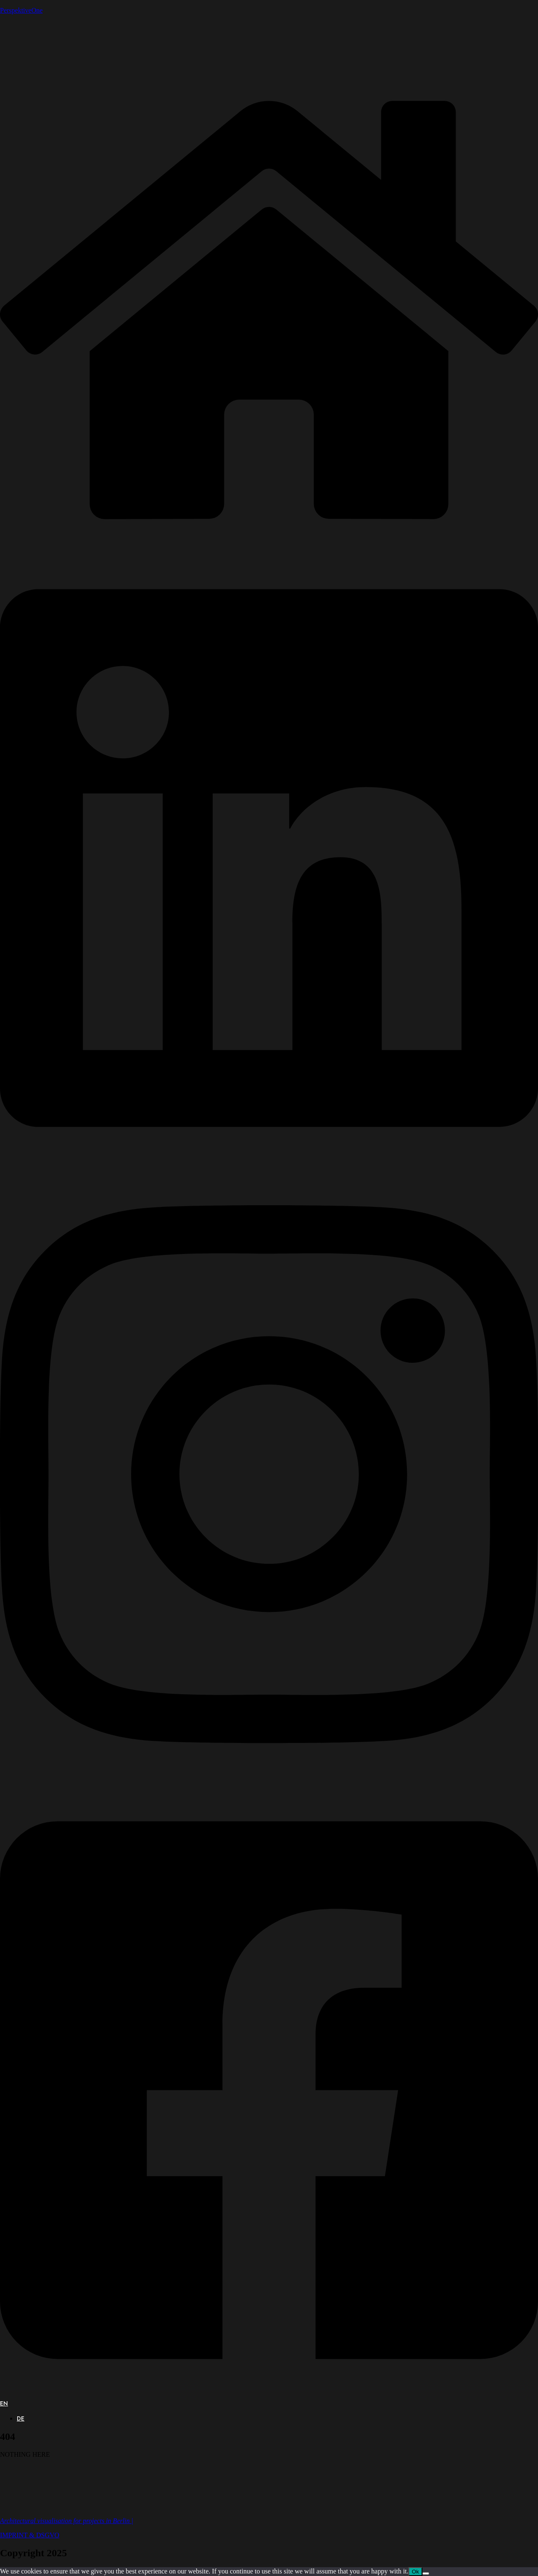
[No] (425, 2573)
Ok (415, 2571)
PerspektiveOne (21, 10)
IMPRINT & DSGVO (29, 2535)
